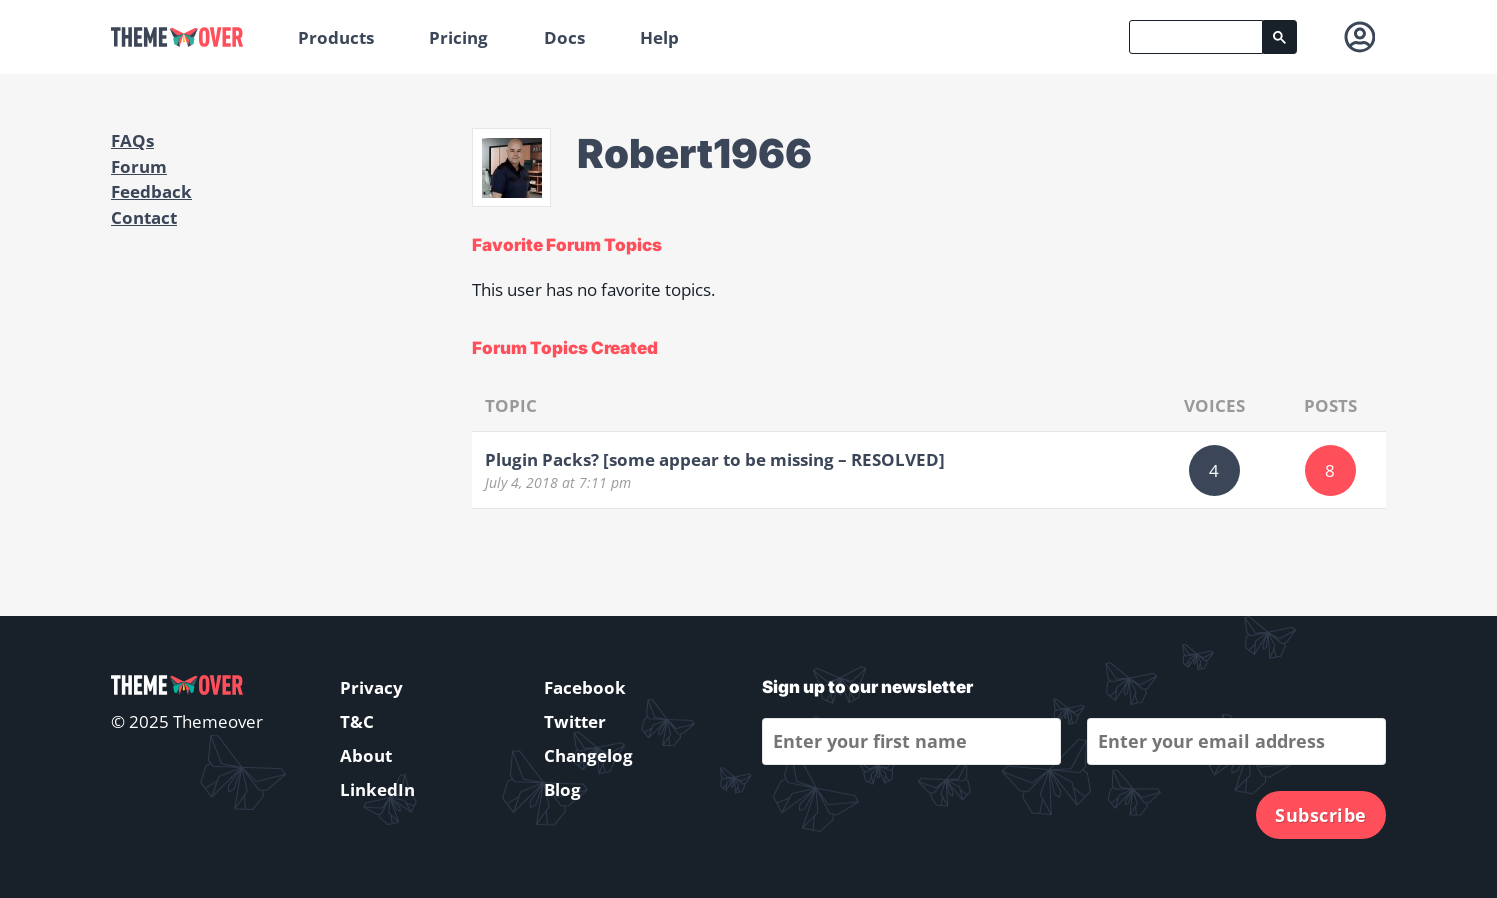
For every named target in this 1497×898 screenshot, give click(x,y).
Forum (139, 166)
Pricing (458, 37)
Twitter (575, 721)
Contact (144, 217)
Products (336, 37)
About (366, 755)
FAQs (132, 140)
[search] (1196, 37)
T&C (357, 721)
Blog (562, 789)
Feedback (151, 191)
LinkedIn (377, 789)
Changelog (588, 755)
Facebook (585, 687)
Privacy (371, 687)
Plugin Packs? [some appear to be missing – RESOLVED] (715, 459)
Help (659, 37)
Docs (564, 37)
